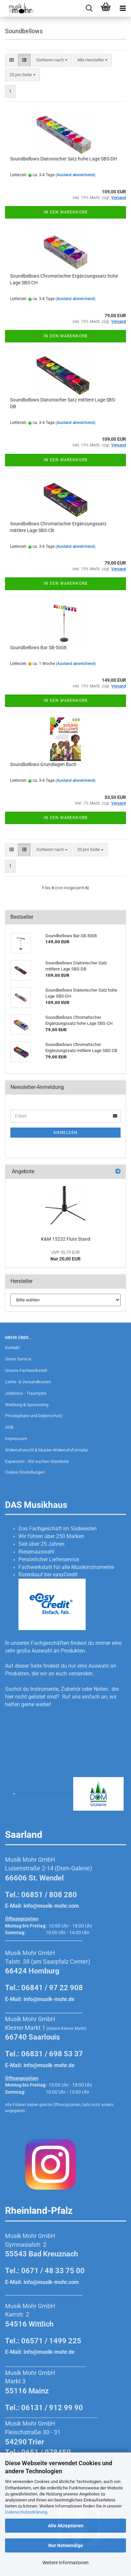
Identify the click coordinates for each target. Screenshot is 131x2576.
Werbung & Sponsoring (26, 1404)
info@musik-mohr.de (49, 1999)
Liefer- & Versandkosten (28, 1381)
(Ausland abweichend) (75, 175)
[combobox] (52, 60)
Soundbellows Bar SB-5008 (38, 647)
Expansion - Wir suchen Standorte (37, 1461)
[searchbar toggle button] (89, 8)
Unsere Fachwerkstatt (26, 1370)
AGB (9, 1427)
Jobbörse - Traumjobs (26, 1393)
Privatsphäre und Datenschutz (33, 1415)
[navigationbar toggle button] (122, 8)
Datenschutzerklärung (26, 2512)
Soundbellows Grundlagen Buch (43, 764)
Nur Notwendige (65, 2545)
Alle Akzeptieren (65, 2525)
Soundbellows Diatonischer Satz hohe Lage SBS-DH (63, 158)
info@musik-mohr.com (51, 1906)
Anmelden (65, 1132)
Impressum (16, 1438)
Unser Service (18, 1359)
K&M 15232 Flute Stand (65, 1239)
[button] (11, 60)
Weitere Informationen (65, 2562)
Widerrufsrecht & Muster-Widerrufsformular (46, 1449)
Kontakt (12, 1347)
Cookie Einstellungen (25, 1472)
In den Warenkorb (65, 212)
